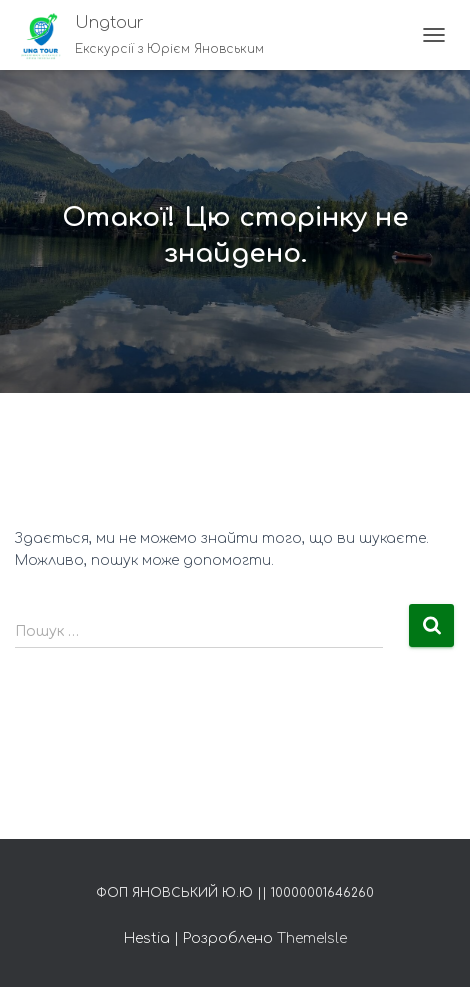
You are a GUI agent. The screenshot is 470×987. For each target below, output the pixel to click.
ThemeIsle (312, 938)
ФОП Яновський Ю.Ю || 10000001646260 (235, 893)
